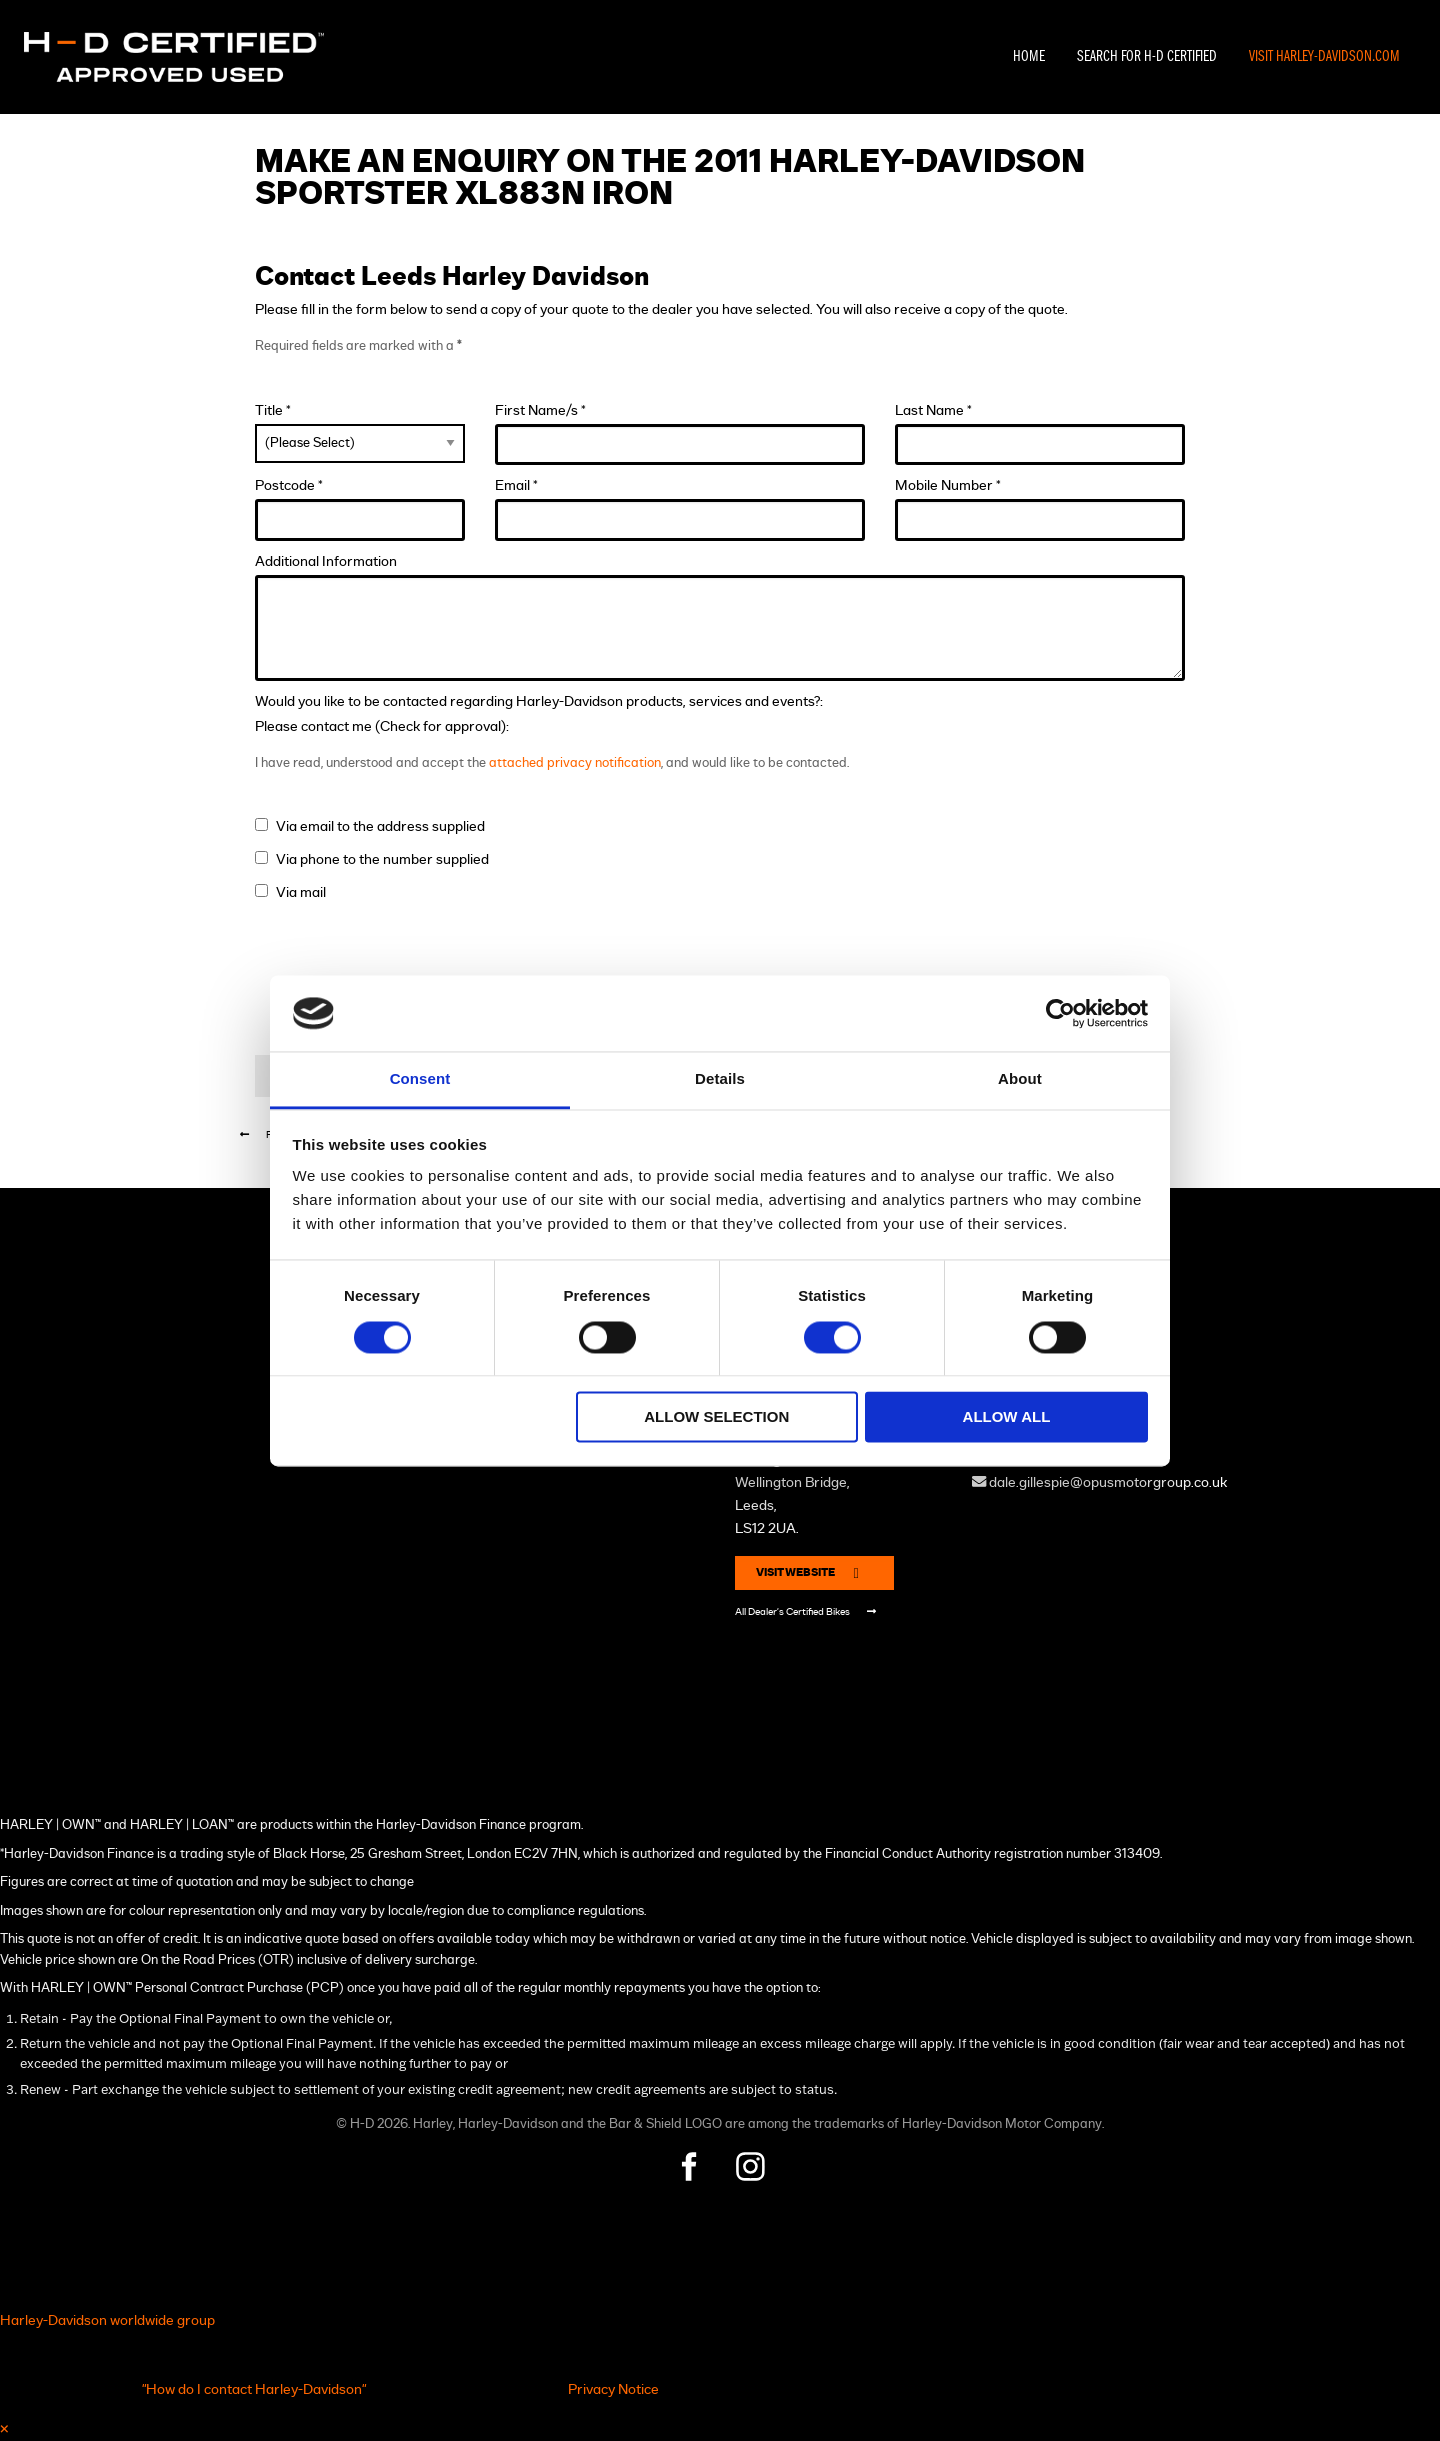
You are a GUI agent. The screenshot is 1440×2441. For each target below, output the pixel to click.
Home (1029, 57)
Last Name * (1040, 434)
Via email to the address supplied (380, 826)
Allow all (1007, 1417)
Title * (360, 433)
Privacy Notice (613, 2389)
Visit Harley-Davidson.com (1324, 57)
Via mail (301, 892)
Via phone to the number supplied (382, 859)
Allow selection (716, 1417)
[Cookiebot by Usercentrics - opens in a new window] (1060, 1013)
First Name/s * (680, 434)
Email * (680, 509)
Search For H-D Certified (1147, 57)
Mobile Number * (1040, 509)
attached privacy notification (575, 763)
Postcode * (360, 509)
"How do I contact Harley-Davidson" (254, 2389)
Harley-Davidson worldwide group (107, 2320)
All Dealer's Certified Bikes (805, 1611)
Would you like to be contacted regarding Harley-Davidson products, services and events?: (539, 701)
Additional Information (720, 617)
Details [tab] (720, 1079)
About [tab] (1020, 1079)
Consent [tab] (420, 1079)
